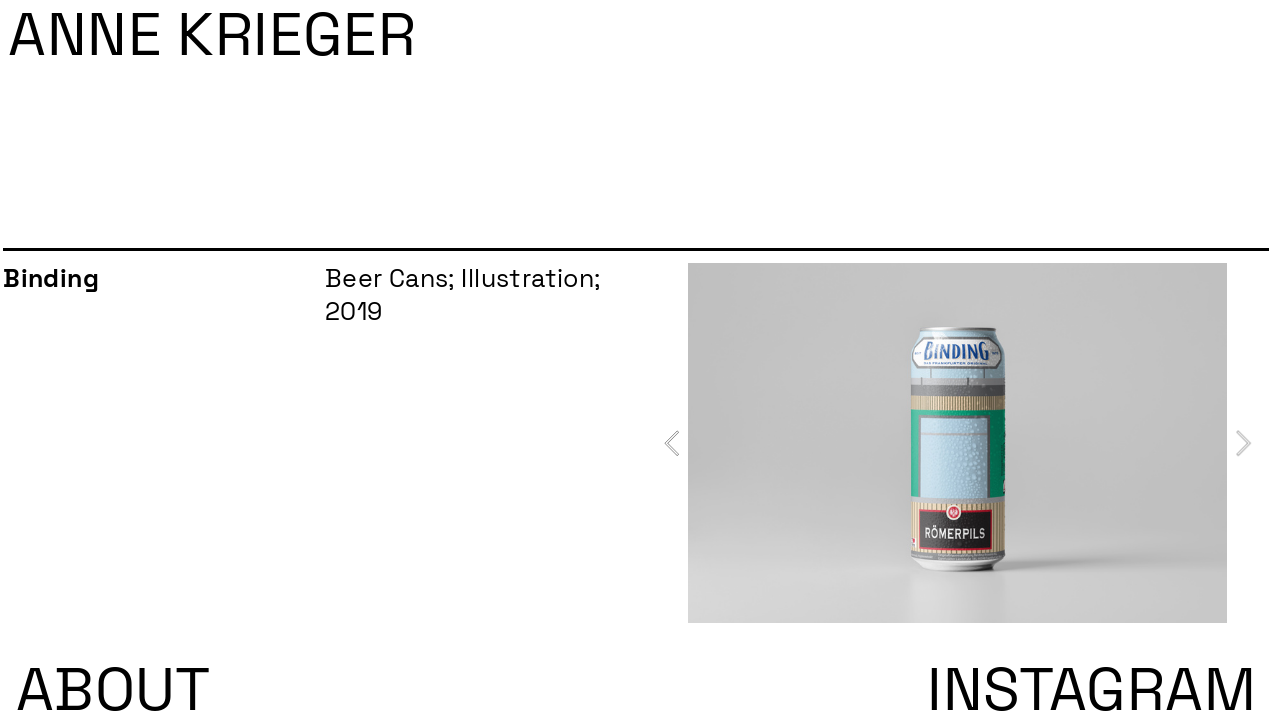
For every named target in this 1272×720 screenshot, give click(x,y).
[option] (957, 443)
